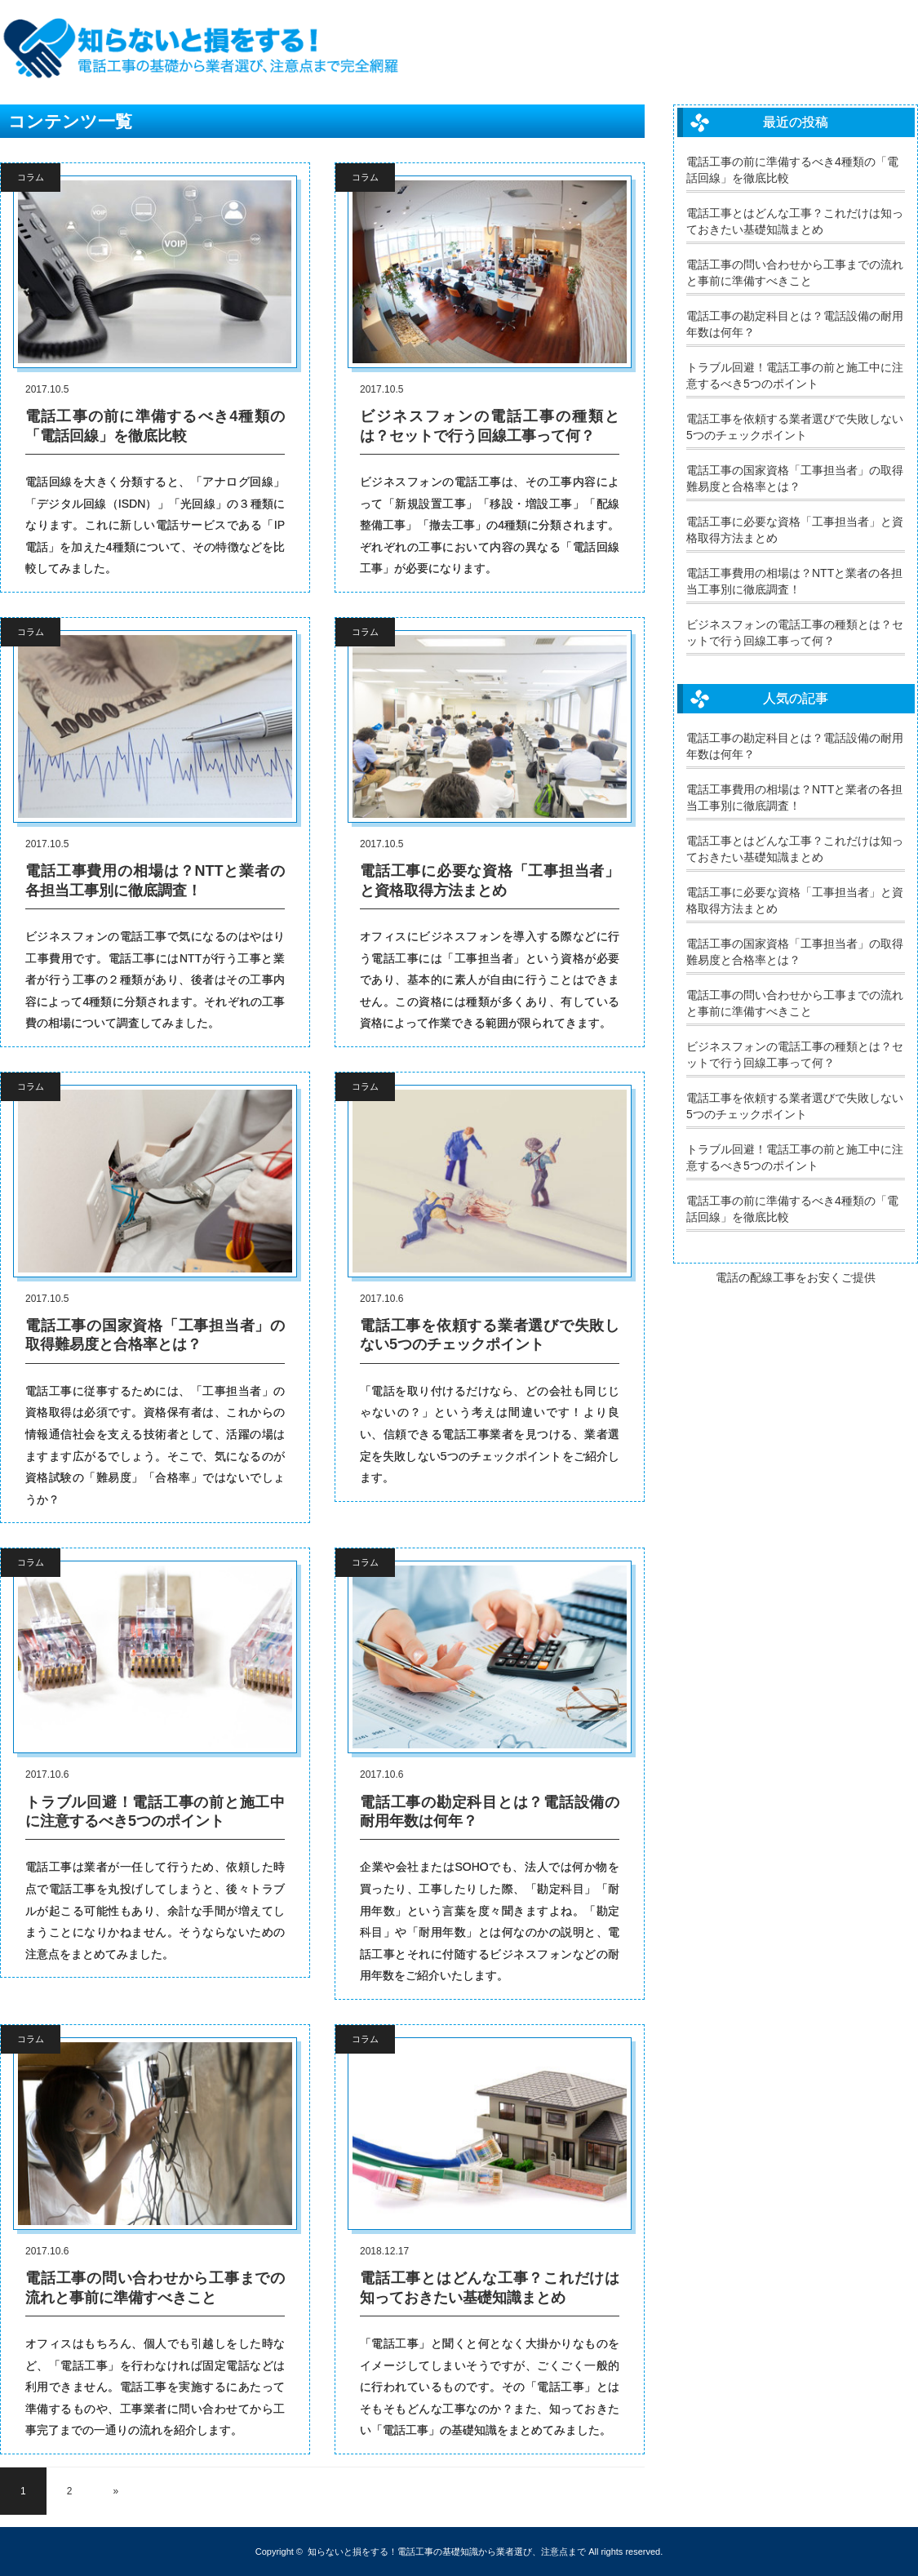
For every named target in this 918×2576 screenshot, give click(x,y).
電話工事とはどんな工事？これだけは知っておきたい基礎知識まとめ (489, 2287)
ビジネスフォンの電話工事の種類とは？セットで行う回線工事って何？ (489, 425)
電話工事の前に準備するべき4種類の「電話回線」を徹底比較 (155, 425)
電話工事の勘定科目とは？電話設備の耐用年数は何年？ (489, 1811)
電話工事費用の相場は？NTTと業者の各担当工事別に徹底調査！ (155, 880)
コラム (30, 177)
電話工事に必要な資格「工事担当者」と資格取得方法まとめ (489, 880)
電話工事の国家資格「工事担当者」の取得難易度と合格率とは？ (155, 1334)
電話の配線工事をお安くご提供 (796, 1277)
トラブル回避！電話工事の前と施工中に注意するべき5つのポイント (155, 1811)
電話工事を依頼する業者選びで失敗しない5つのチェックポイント (489, 1334)
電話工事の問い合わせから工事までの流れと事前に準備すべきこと (155, 2287)
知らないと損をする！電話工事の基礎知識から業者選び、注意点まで (447, 2551)
